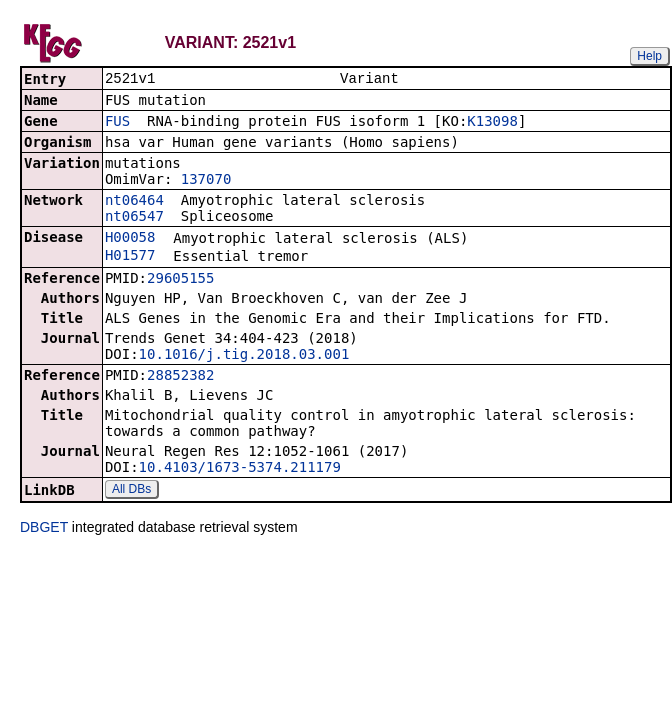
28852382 (180, 377)
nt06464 (134, 202)
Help (649, 56)
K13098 (492, 123)
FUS (117, 123)
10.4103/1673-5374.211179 (240, 469)
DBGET (44, 529)
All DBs (131, 491)
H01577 (130, 257)
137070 (206, 181)
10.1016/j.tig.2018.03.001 (244, 356)
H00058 (130, 239)
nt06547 (134, 218)
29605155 (180, 280)
